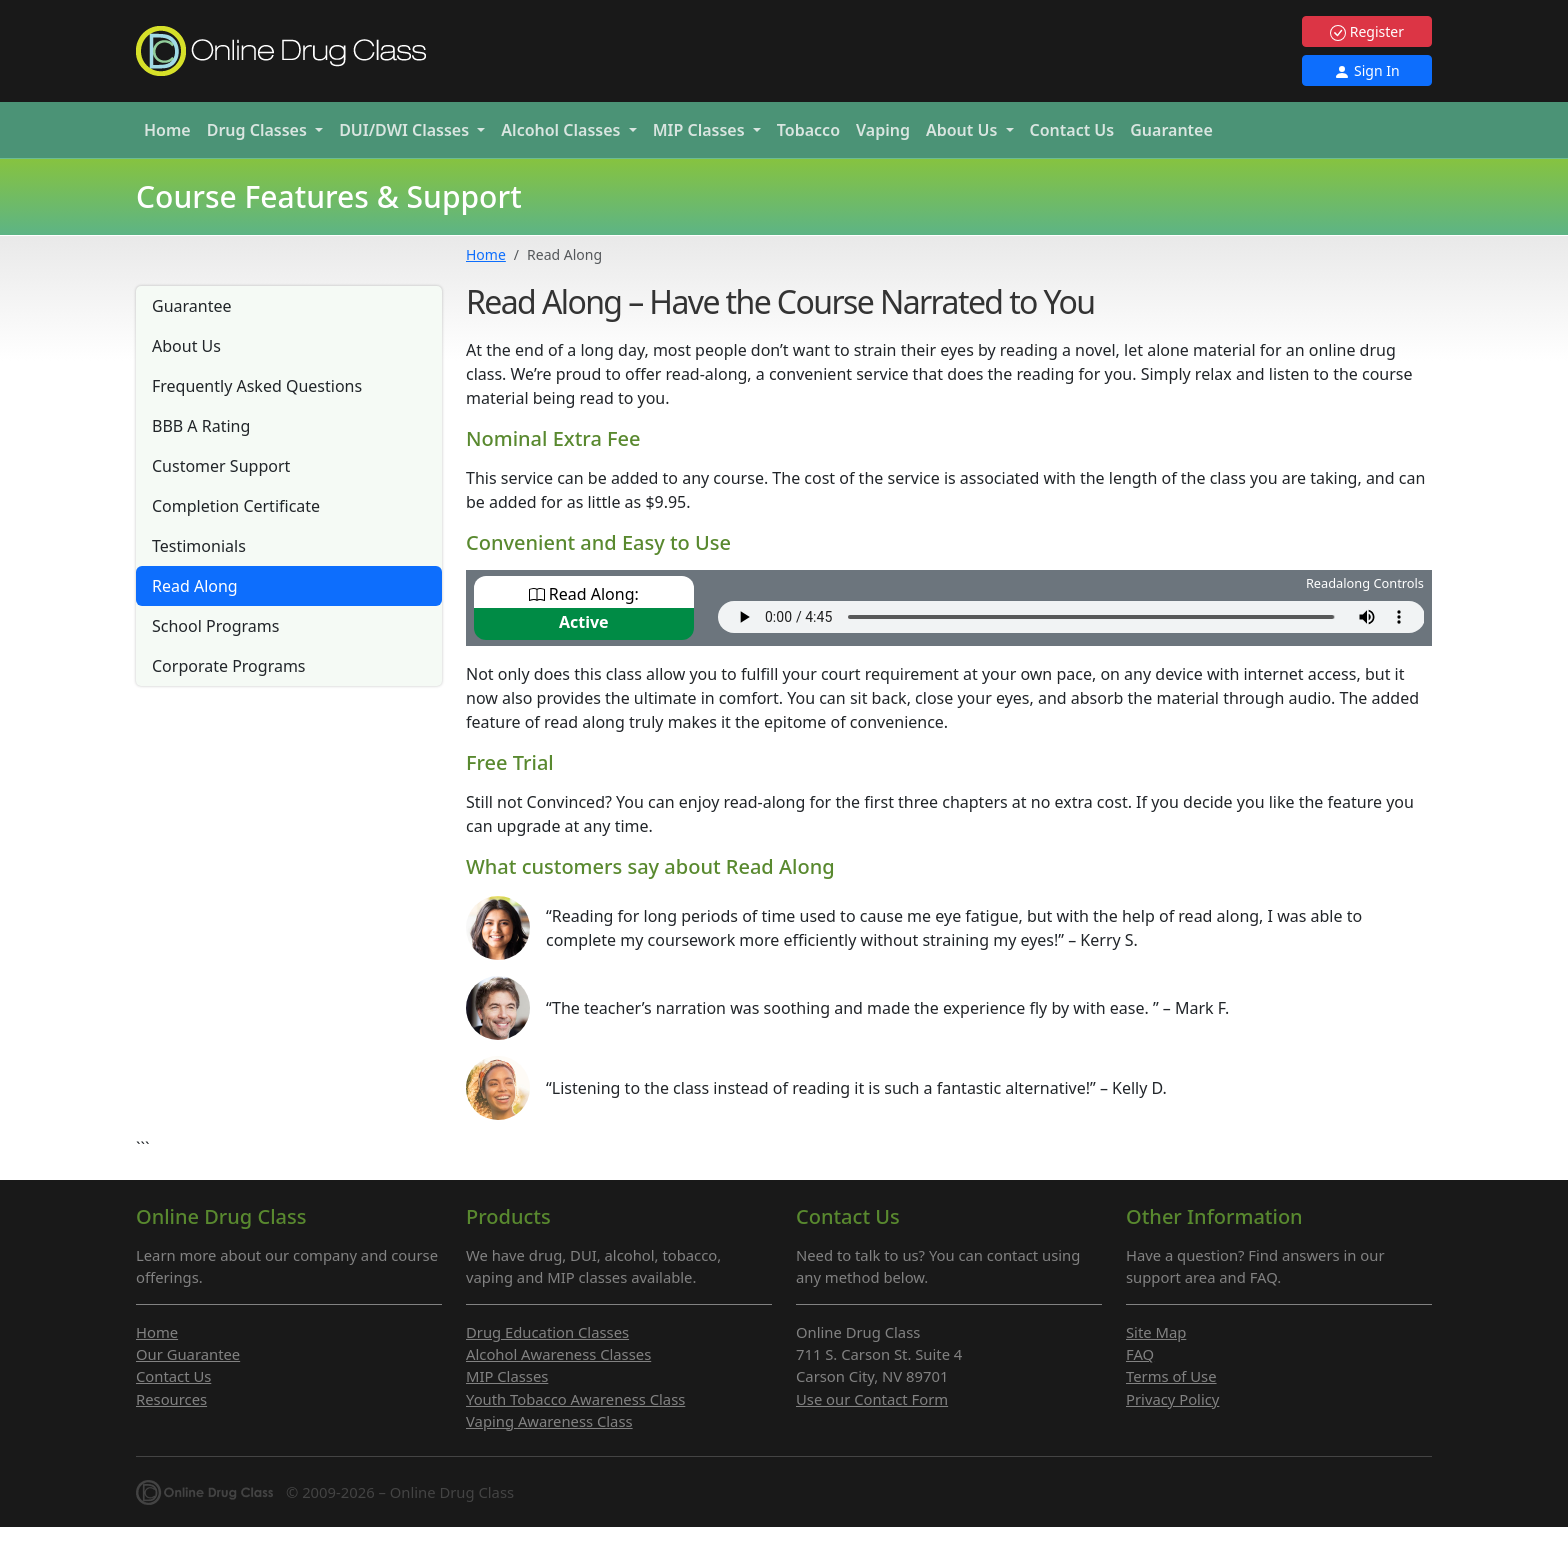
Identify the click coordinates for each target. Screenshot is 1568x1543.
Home (167, 130)
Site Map (1156, 1332)
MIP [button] (701, 130)
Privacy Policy (1172, 1399)
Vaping (883, 130)
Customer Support (221, 466)
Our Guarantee (188, 1354)
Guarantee (1171, 130)
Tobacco (808, 130)
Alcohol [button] (562, 130)
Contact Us (1072, 130)
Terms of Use (1171, 1376)
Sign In (1366, 70)
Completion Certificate (236, 506)
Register (1367, 31)
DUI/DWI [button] (406, 130)
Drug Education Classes (547, 1332)
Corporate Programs (229, 666)
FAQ (1140, 1354)
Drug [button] (259, 130)
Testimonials (199, 546)
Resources (171, 1399)
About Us (186, 346)
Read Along (195, 586)
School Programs (215, 626)
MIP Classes (507, 1376)
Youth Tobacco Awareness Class (575, 1399)
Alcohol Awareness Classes (558, 1354)
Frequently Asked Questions (257, 386)
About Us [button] (964, 130)
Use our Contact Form (872, 1399)
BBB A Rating (201, 426)
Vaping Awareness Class (549, 1421)
